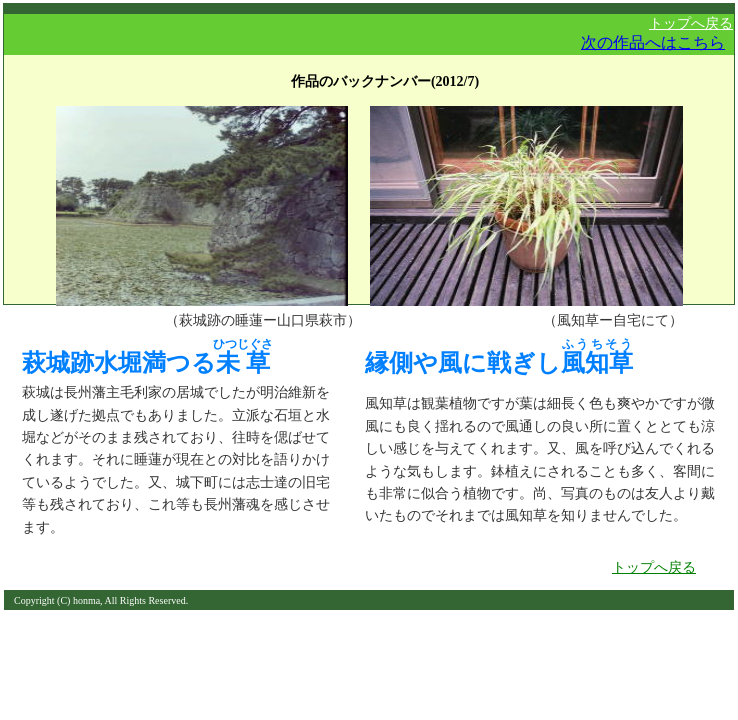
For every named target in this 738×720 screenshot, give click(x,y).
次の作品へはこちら (653, 42)
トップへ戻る (691, 23)
